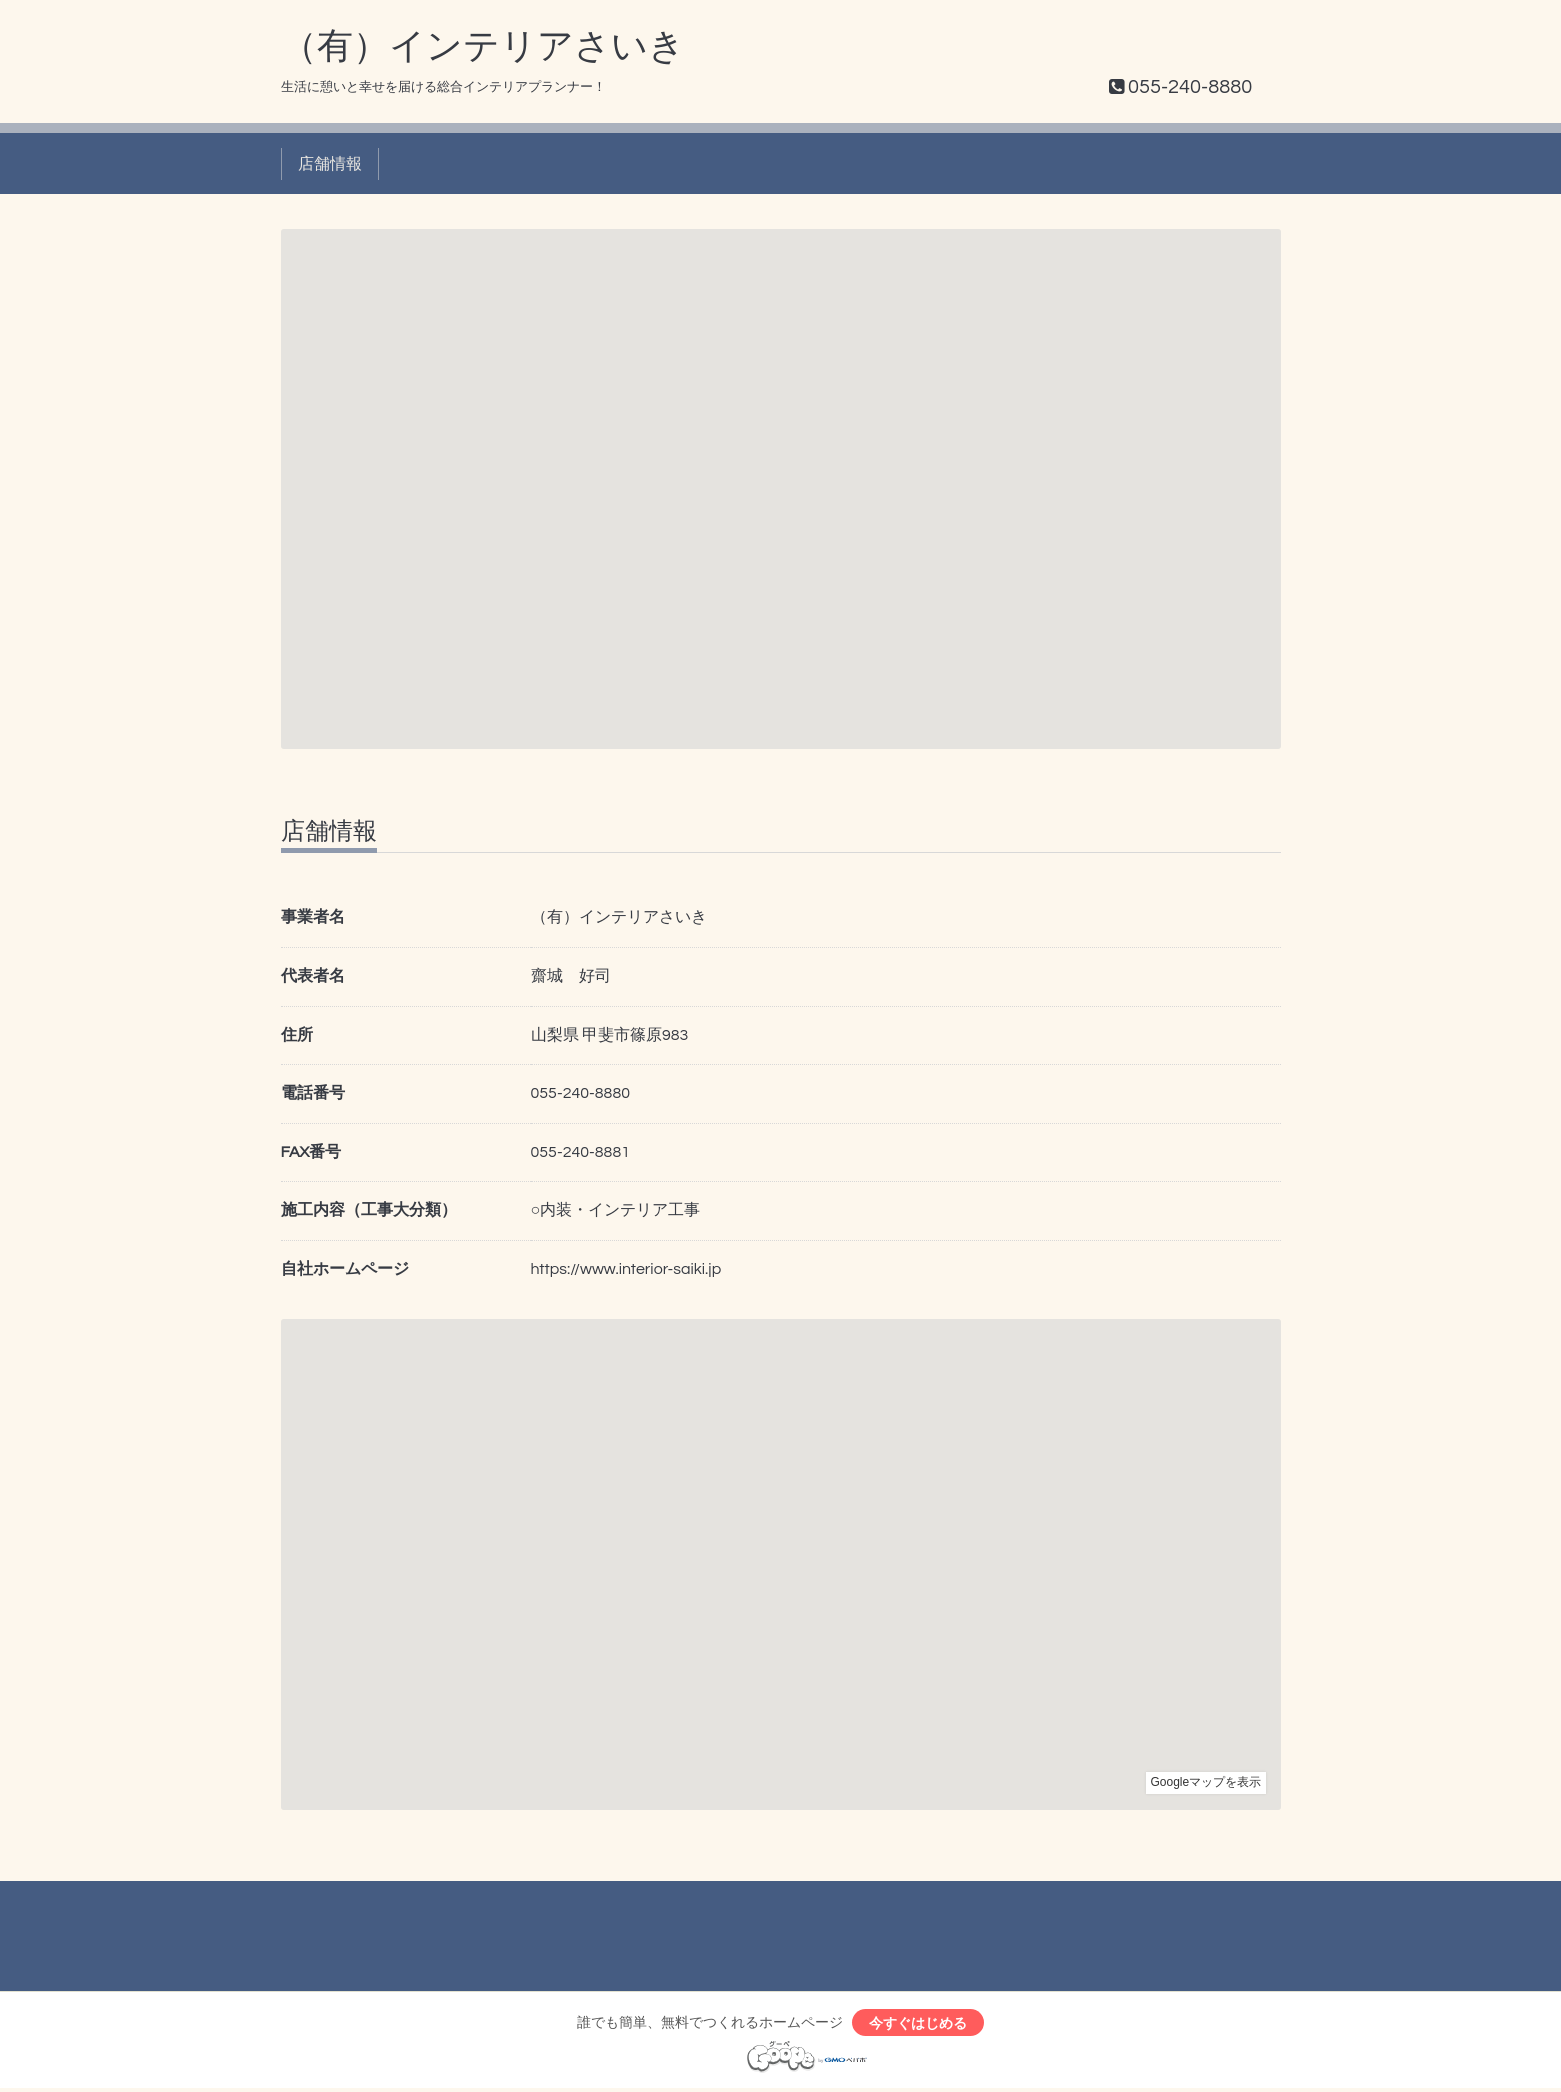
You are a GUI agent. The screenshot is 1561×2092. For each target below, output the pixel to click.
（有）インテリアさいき (483, 47)
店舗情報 (330, 164)
